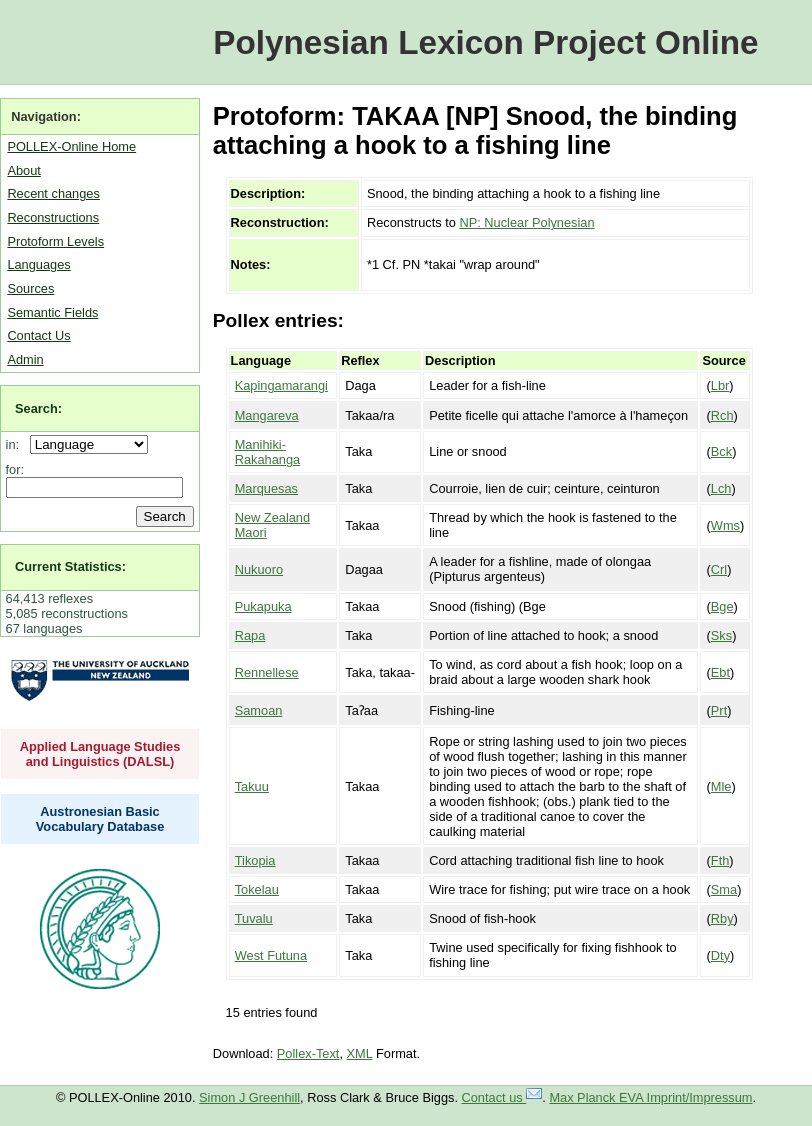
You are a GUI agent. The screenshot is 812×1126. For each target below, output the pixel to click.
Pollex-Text (308, 1053)
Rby (722, 918)
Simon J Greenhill (249, 1097)
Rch (722, 415)
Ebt (720, 672)
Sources (30, 288)
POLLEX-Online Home (71, 146)
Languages (38, 264)
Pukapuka (263, 606)
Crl (719, 569)
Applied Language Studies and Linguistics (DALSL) (100, 754)
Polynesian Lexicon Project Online (485, 42)
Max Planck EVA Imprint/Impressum (650, 1097)
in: (16, 444)
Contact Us (38, 335)
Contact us (502, 1097)
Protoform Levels (55, 241)
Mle (721, 786)
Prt (719, 710)
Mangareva (267, 415)
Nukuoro (259, 569)
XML (360, 1053)
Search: (38, 408)
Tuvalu (254, 918)
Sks (721, 635)
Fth (720, 860)
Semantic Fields (52, 312)
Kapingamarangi (281, 385)
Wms (725, 525)
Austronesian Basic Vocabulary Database (100, 819)
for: (15, 469)
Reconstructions (53, 217)
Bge (722, 606)
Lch (721, 488)
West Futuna (271, 955)
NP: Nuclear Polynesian (526, 222)
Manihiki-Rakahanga (267, 452)
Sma (724, 889)
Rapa (250, 635)
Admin (25, 359)
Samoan (259, 710)
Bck (721, 451)
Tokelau (257, 889)
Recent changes (53, 193)
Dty (720, 955)
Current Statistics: (70, 566)
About (23, 170)
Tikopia (255, 860)
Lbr (720, 385)
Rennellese (267, 672)
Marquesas (266, 488)
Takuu (252, 786)
